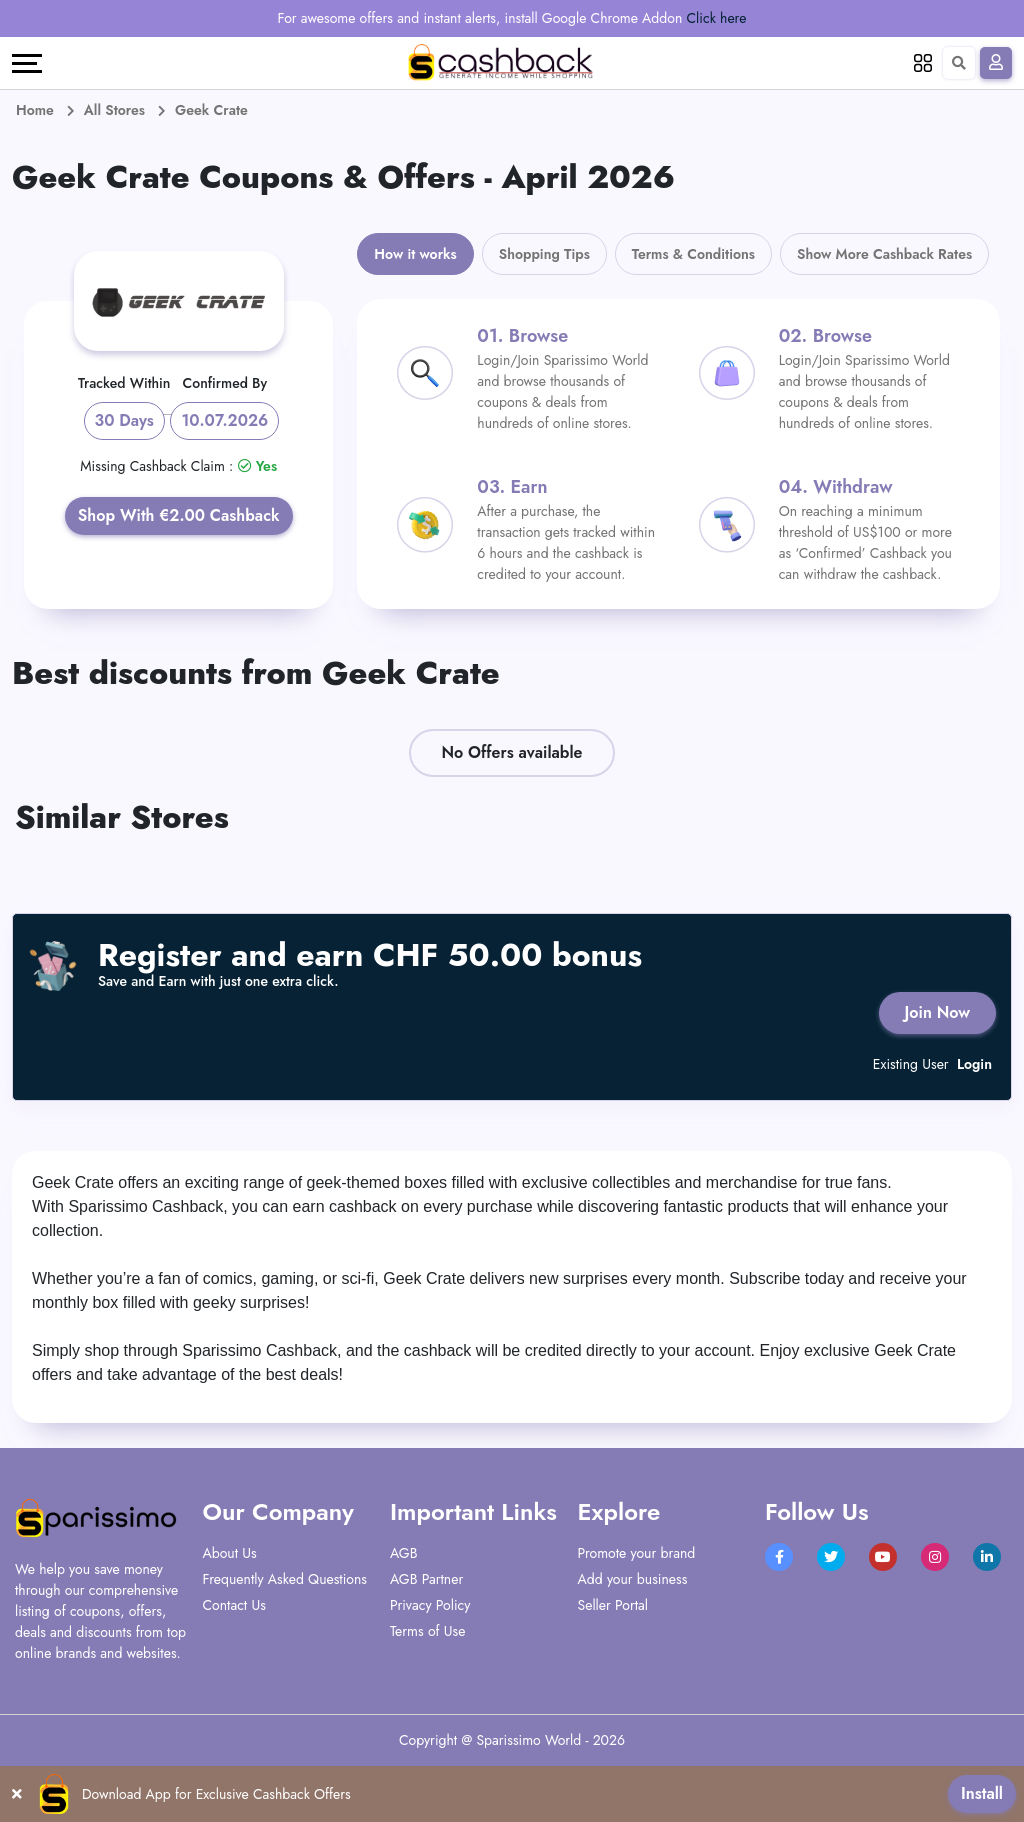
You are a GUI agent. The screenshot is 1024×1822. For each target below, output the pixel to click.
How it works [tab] (415, 254)
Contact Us (234, 1605)
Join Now (938, 1012)
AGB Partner (426, 1579)
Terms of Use (427, 1631)
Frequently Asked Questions (285, 1579)
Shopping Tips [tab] (544, 254)
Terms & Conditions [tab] (693, 254)
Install (982, 1793)
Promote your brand (637, 1553)
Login (974, 1064)
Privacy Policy (430, 1605)
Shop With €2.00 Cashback (179, 515)
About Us (230, 1553)
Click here (717, 18)
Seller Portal (613, 1605)
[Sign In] (996, 63)
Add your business (633, 1579)
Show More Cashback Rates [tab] (884, 254)
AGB (403, 1553)
